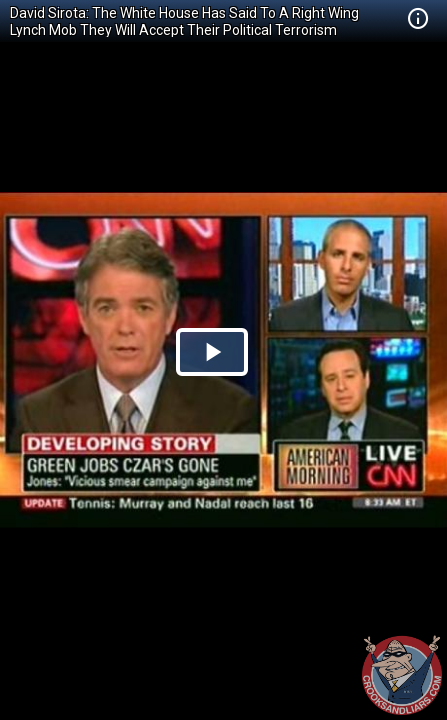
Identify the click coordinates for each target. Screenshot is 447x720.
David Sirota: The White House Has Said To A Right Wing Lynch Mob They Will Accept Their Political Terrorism (184, 21)
